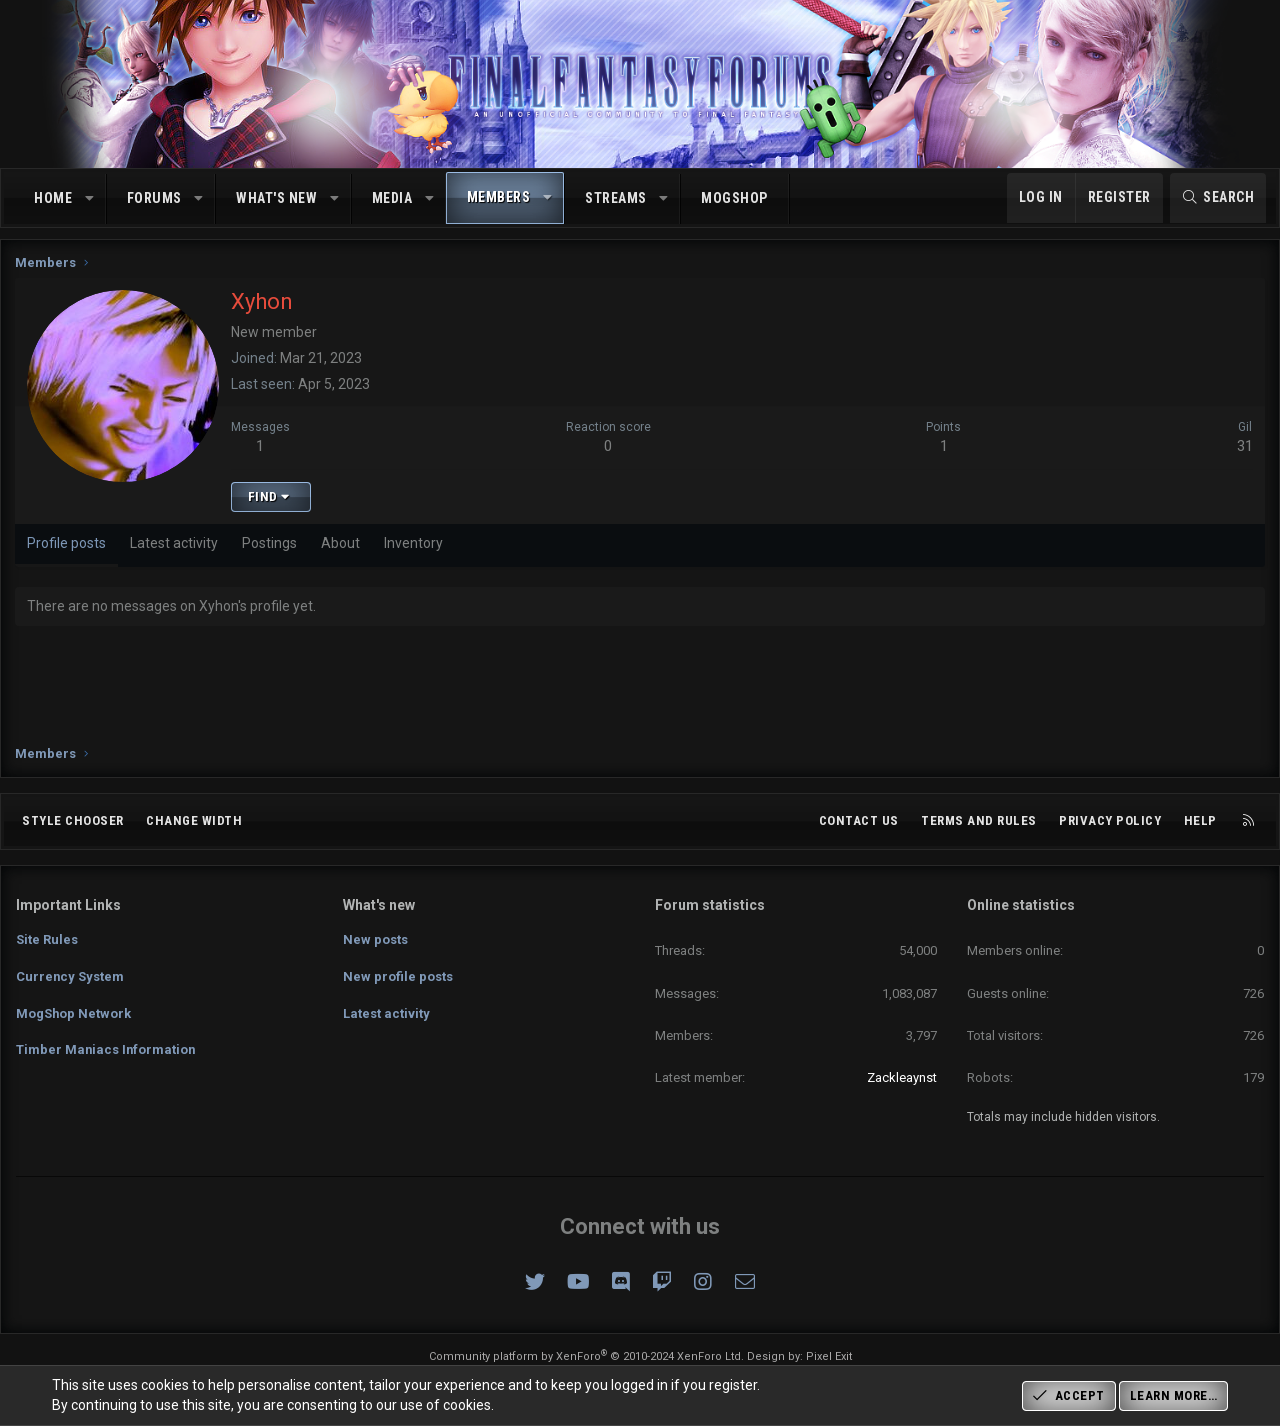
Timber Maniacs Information (107, 1047)
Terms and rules (979, 820)
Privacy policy (1110, 820)
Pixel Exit (829, 1356)
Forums (154, 198)
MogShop (734, 198)
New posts (375, 938)
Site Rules (47, 938)
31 (1244, 451)
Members (499, 197)
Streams (616, 198)
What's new (276, 198)
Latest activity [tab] (175, 548)
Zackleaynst (902, 1077)
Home (53, 198)
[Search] (1218, 198)
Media (392, 198)
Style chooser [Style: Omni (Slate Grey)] (73, 820)
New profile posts (398, 975)
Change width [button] (194, 820)
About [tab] (341, 548)
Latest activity (386, 1011)
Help (1200, 820)
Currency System (70, 975)
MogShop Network (74, 1011)
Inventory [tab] (414, 548)
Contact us (859, 820)
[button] (90, 199)
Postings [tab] (270, 548)
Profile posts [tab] (67, 548)
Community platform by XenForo (586, 1356)
